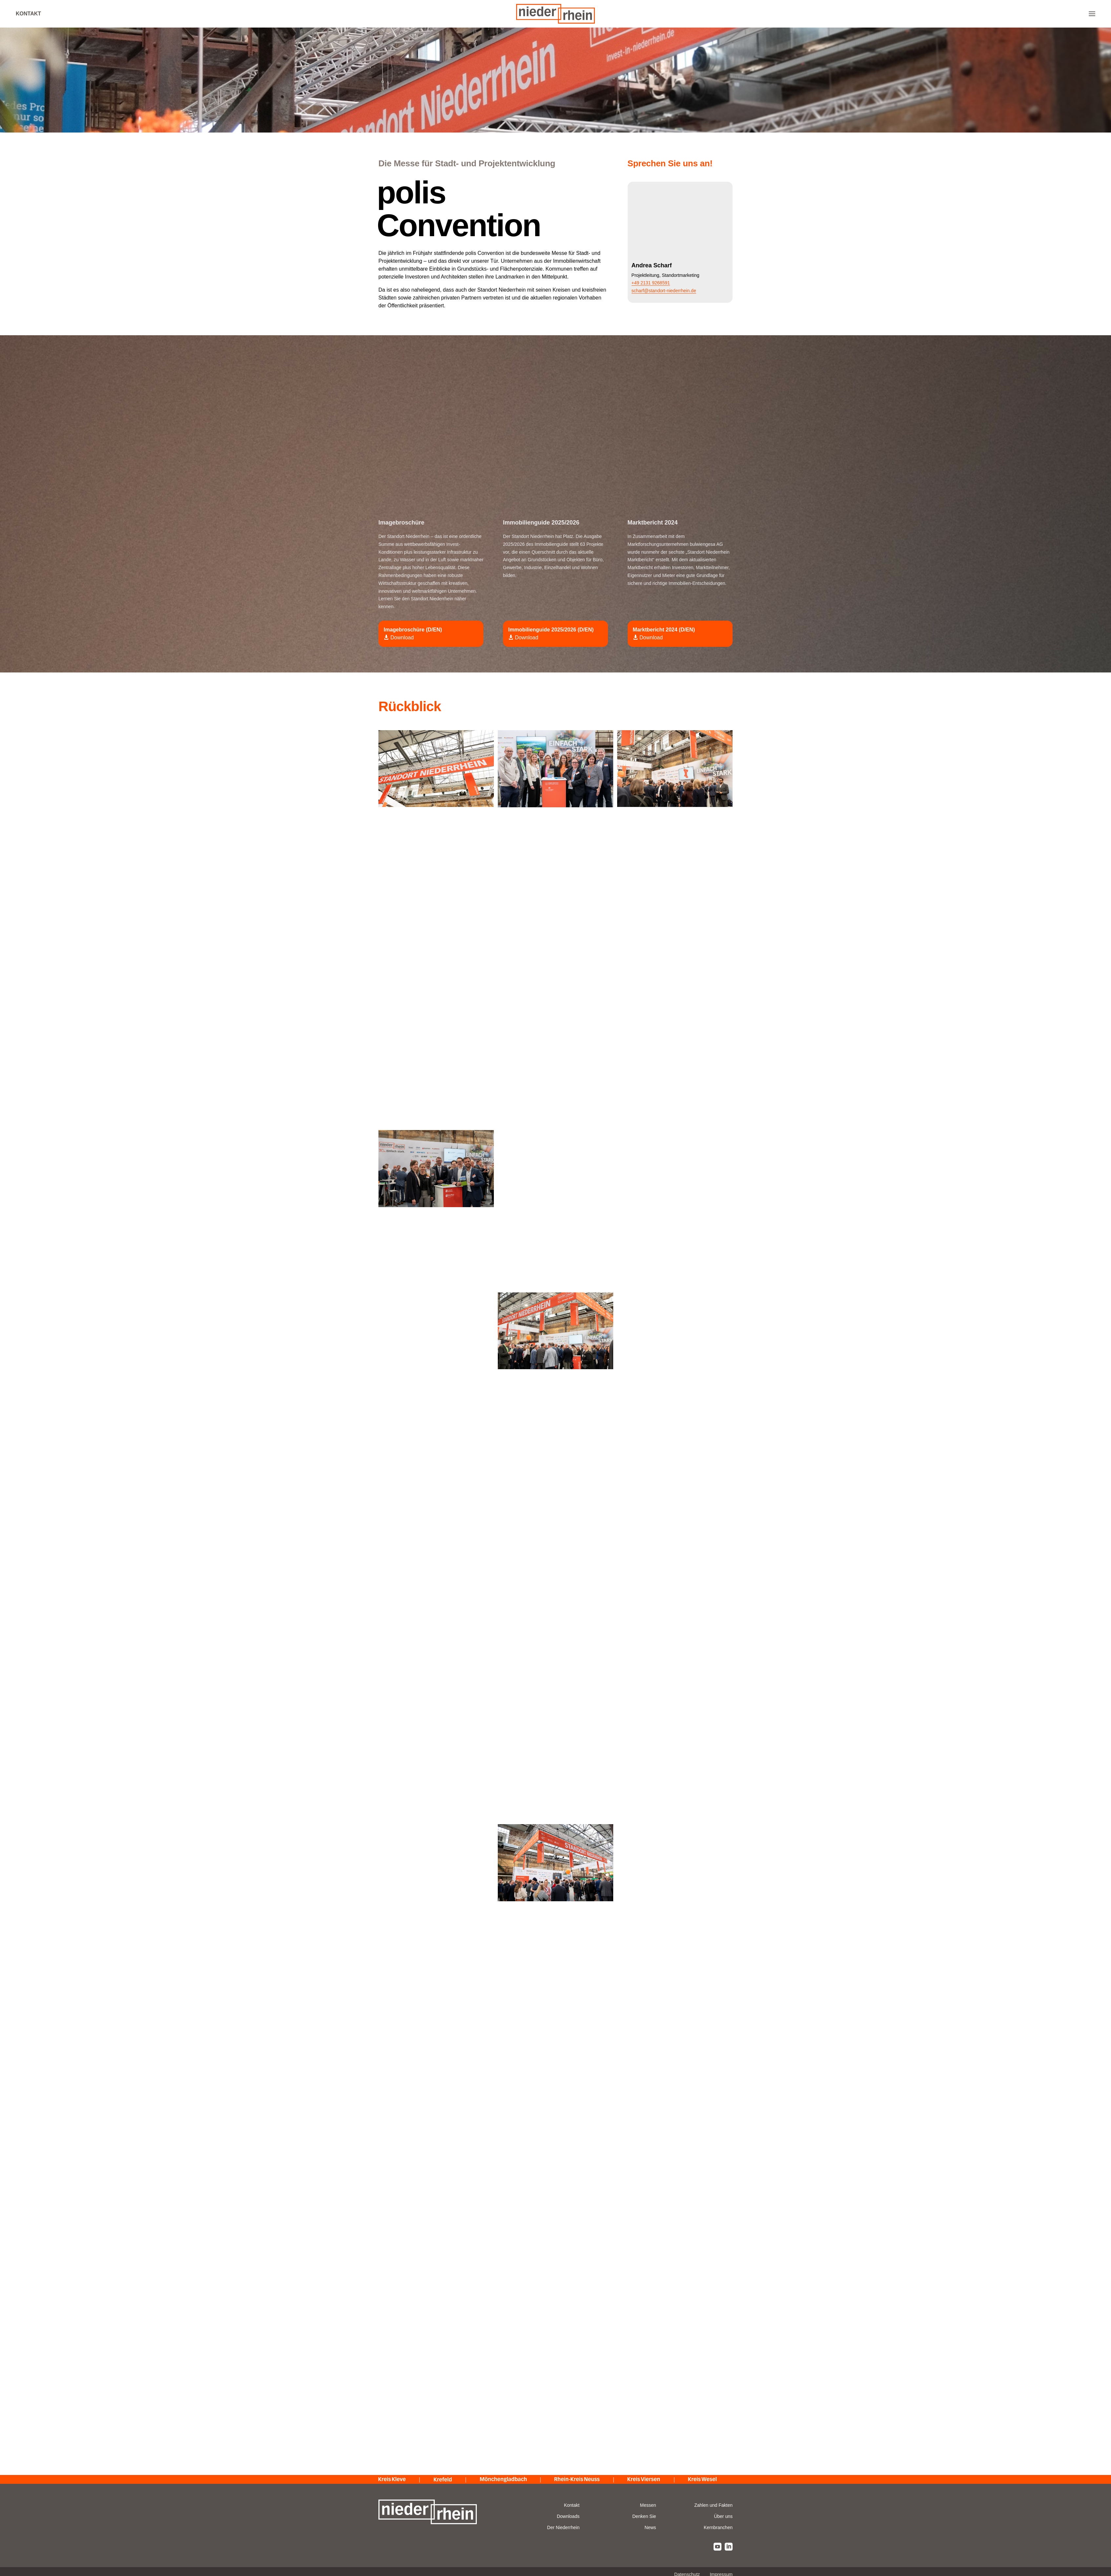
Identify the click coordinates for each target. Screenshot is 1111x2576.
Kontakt (28, 13)
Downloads (568, 2516)
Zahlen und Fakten (713, 2505)
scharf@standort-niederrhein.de (664, 290)
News (650, 2527)
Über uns (723, 2516)
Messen (648, 2505)
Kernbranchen (718, 2527)
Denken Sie (644, 2516)
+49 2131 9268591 (651, 282)
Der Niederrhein (563, 2527)
